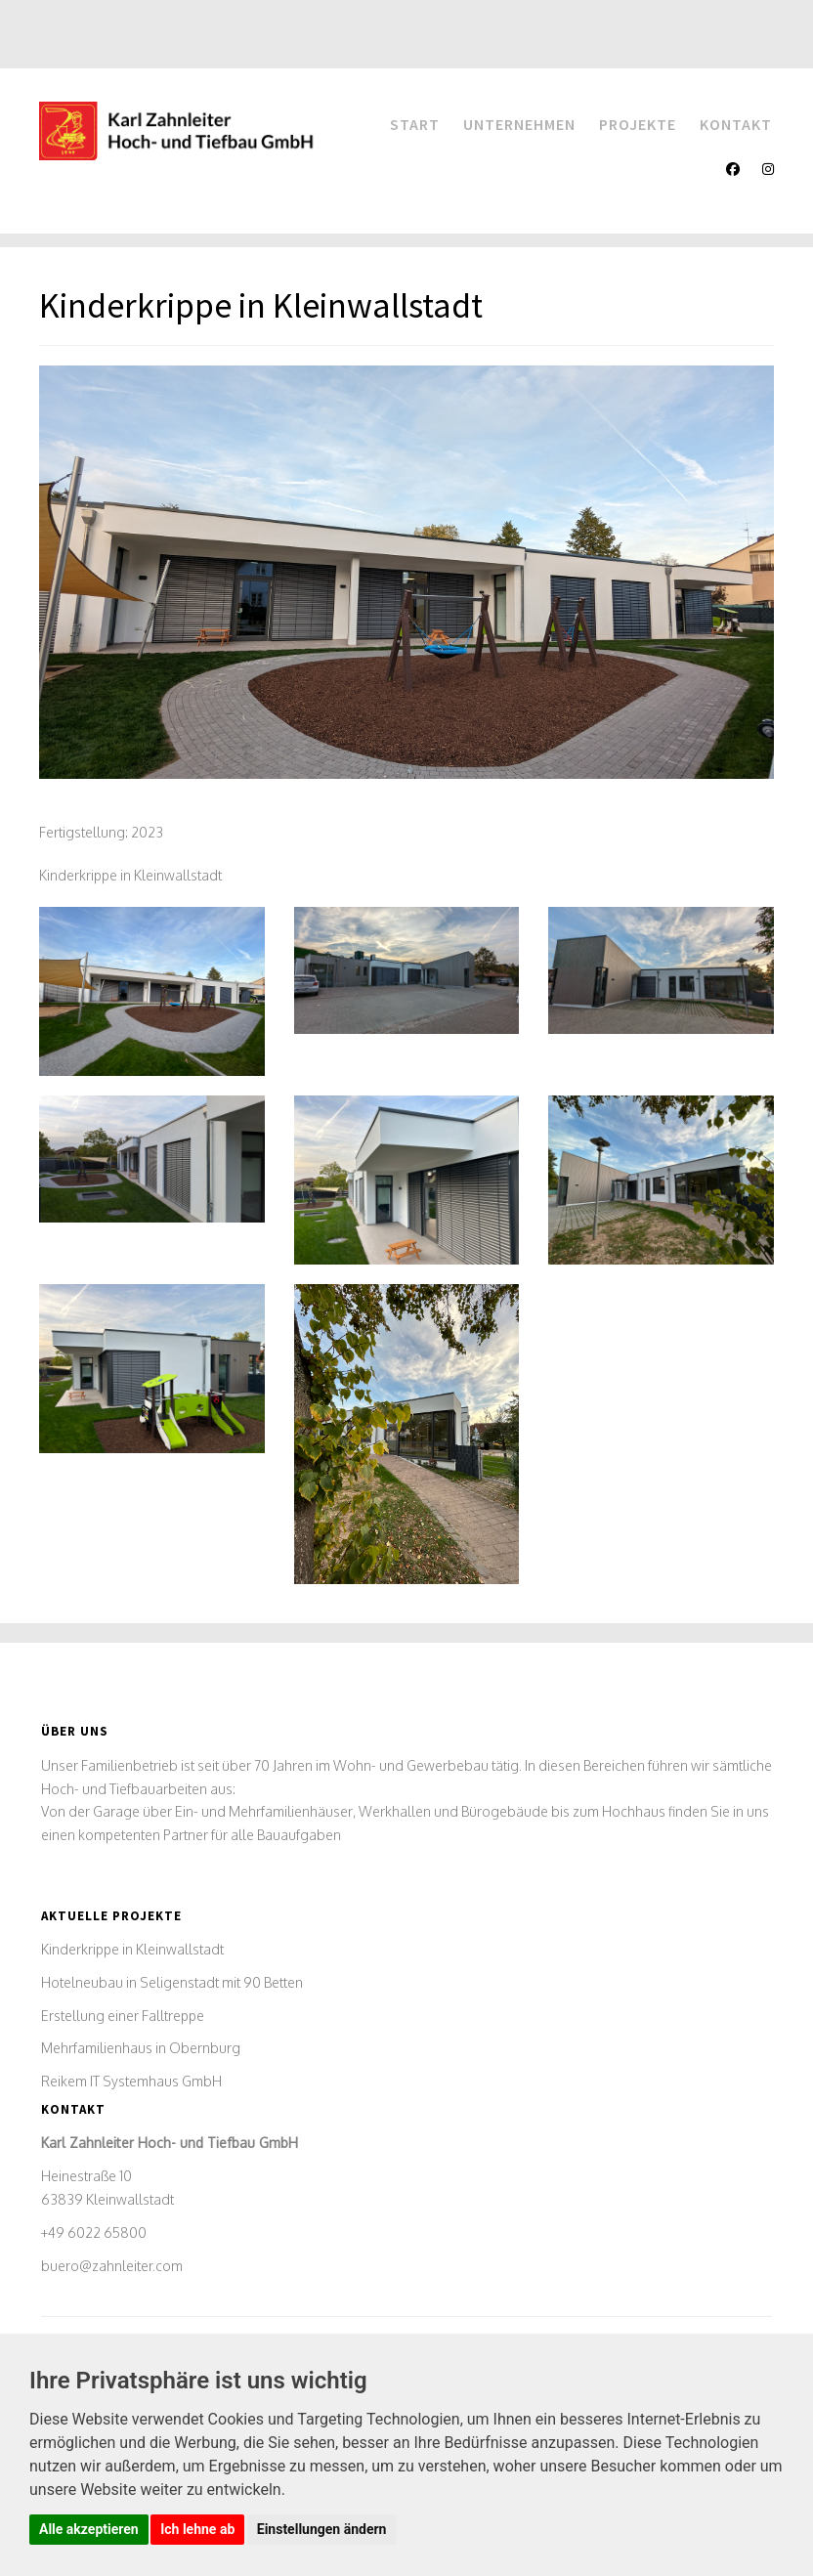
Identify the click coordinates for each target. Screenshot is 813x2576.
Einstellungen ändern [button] (322, 2529)
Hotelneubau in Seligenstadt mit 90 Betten (172, 1982)
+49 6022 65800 (94, 2232)
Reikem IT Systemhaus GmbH (131, 2081)
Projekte (637, 124)
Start (415, 124)
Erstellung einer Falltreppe (122, 2015)
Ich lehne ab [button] (197, 2529)
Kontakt (736, 124)
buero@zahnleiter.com (112, 2265)
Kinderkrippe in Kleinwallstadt (132, 1949)
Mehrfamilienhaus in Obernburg (140, 2047)
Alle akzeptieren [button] (89, 2529)
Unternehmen (519, 124)
